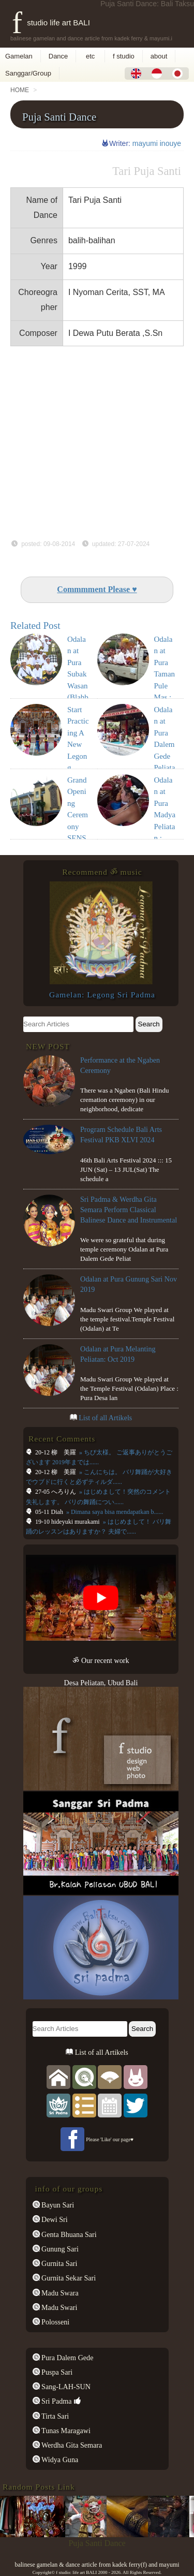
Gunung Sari (59, 2249)
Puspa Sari (56, 2372)
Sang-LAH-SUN (65, 2386)
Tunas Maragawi (65, 2430)
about (159, 56)
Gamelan (19, 56)
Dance (58, 56)
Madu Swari (59, 2307)
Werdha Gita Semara (71, 2445)
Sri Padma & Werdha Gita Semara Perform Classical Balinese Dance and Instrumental (128, 1209)
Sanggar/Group (28, 73)
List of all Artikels (105, 1418)
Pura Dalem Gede (67, 2357)
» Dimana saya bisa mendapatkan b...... (114, 1511)
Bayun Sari (57, 2205)
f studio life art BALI (51, 22)
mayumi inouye (156, 143)
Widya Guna (59, 2459)
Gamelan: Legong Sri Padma (102, 994)
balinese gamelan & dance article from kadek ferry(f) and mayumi (96, 2564)
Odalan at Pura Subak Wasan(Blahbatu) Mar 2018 (77, 686)
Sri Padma (56, 2401)
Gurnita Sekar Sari (68, 2278)
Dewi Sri (54, 2219)
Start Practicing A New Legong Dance (78, 744)
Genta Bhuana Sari (68, 2234)
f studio (124, 56)
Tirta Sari (54, 2416)
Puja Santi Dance (59, 117)
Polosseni (55, 2322)
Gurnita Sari (59, 2263)
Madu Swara (59, 2293)
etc (90, 56)
